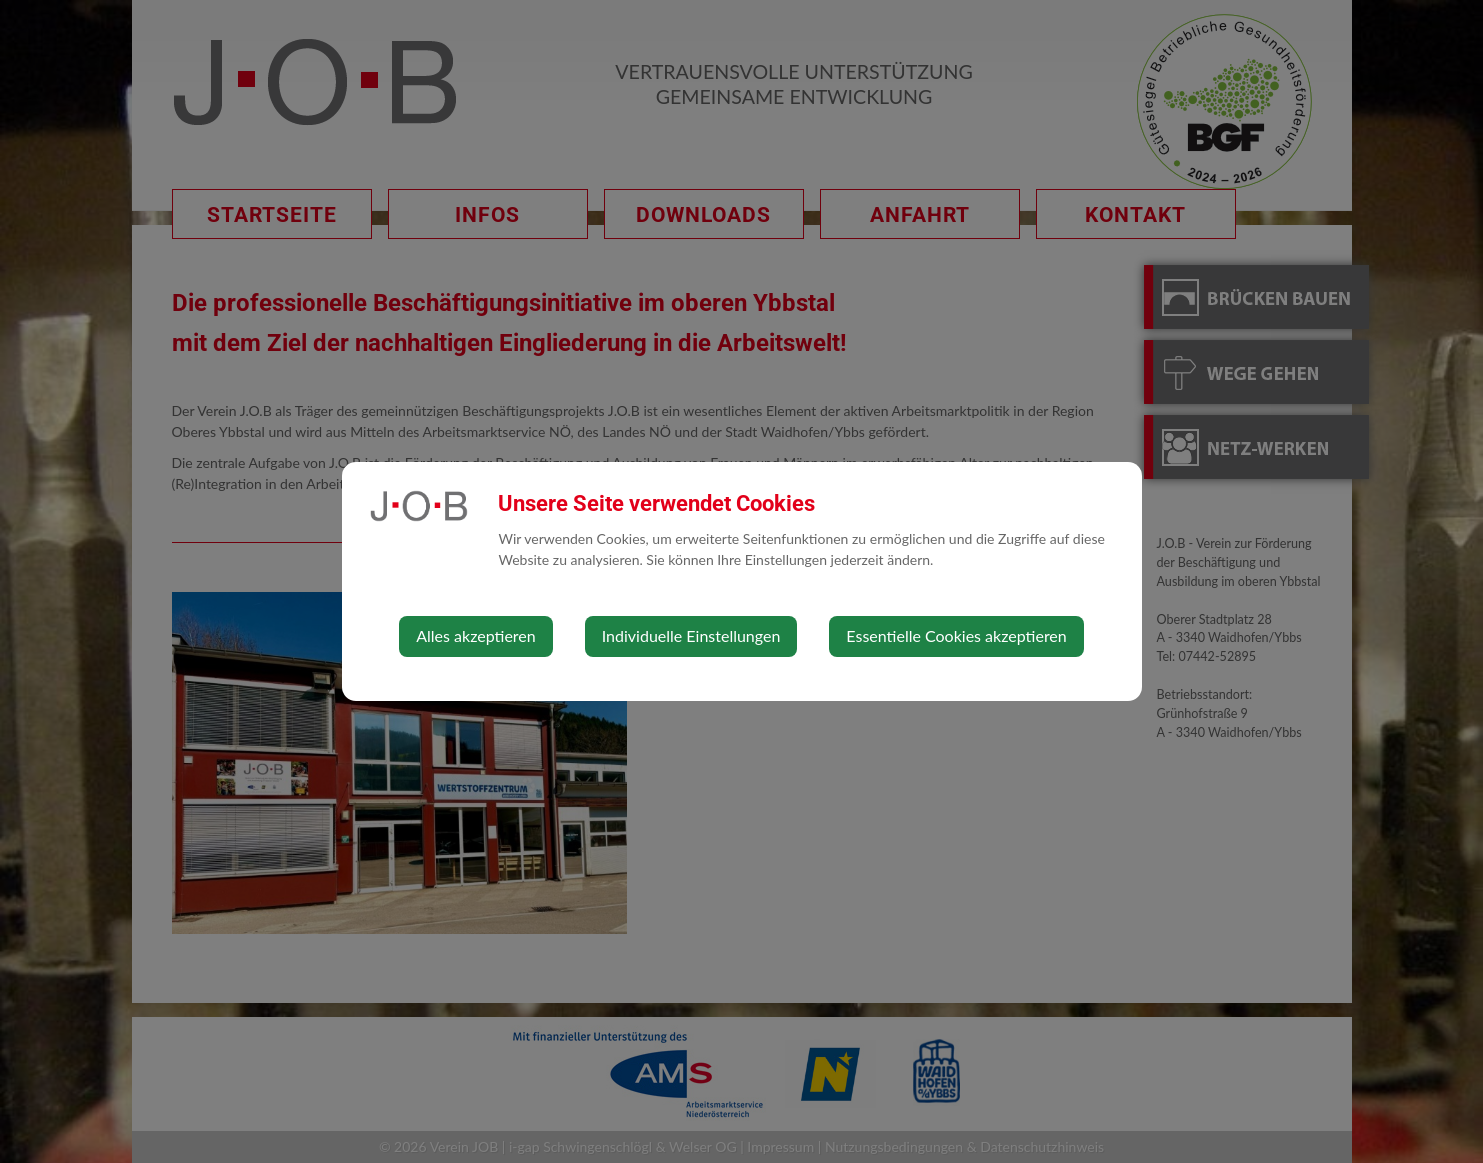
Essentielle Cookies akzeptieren (956, 635)
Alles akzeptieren (475, 635)
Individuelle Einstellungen (691, 635)
